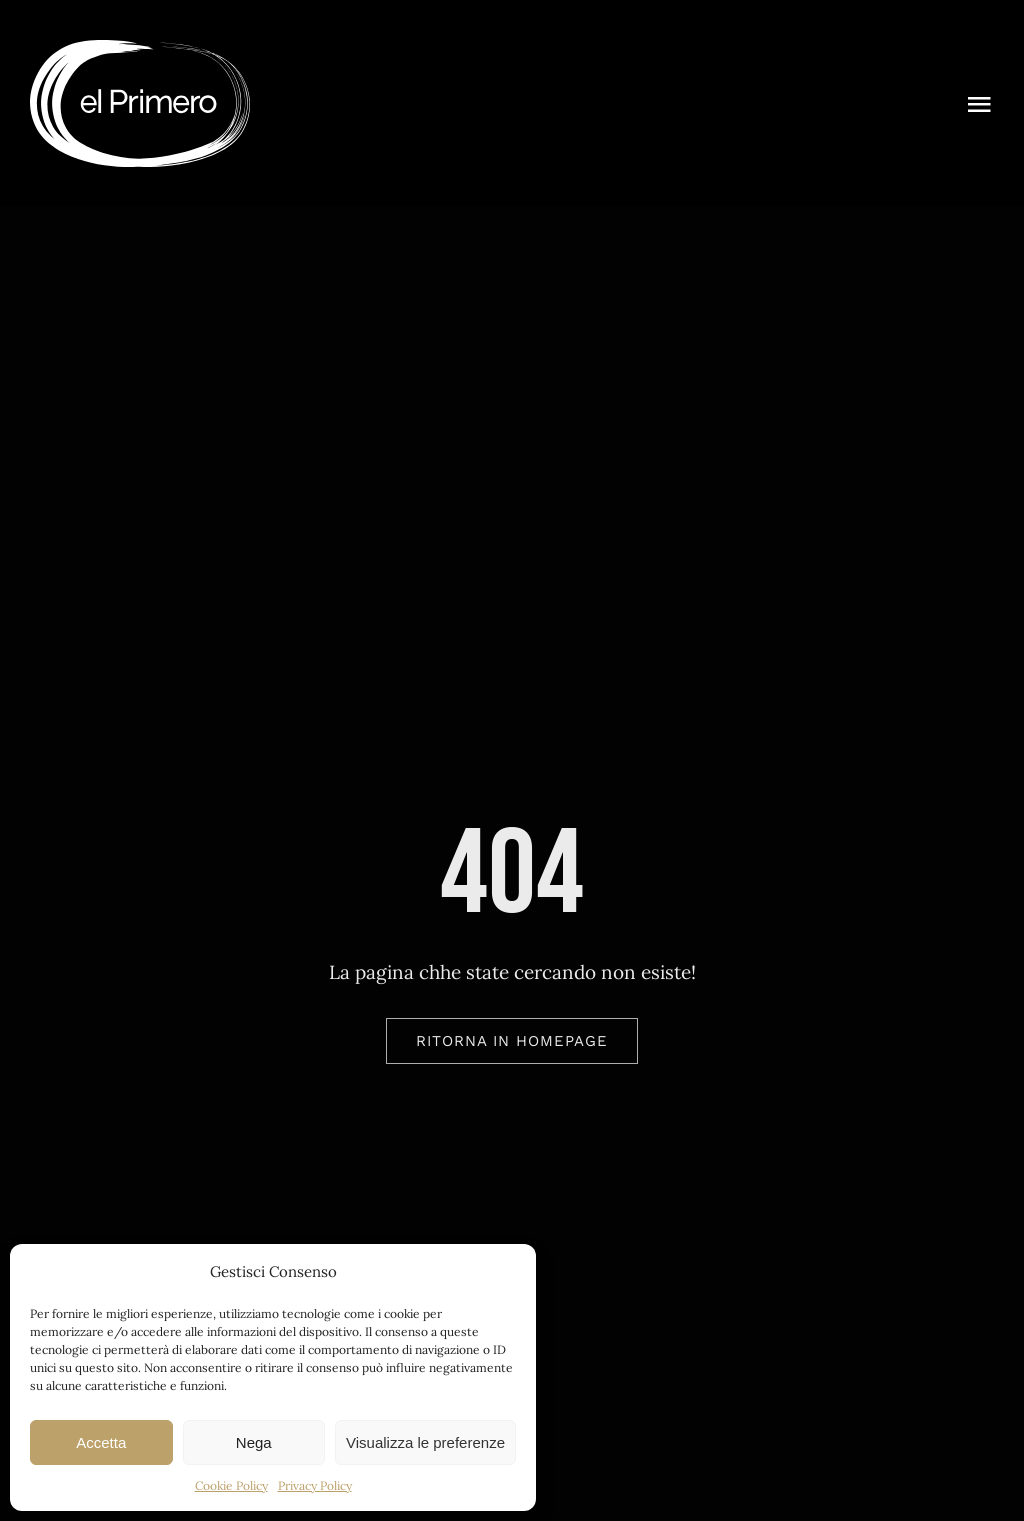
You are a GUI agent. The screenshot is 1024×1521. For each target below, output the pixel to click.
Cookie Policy (231, 1485)
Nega (254, 1442)
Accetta (101, 1442)
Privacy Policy (315, 1485)
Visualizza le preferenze (425, 1442)
